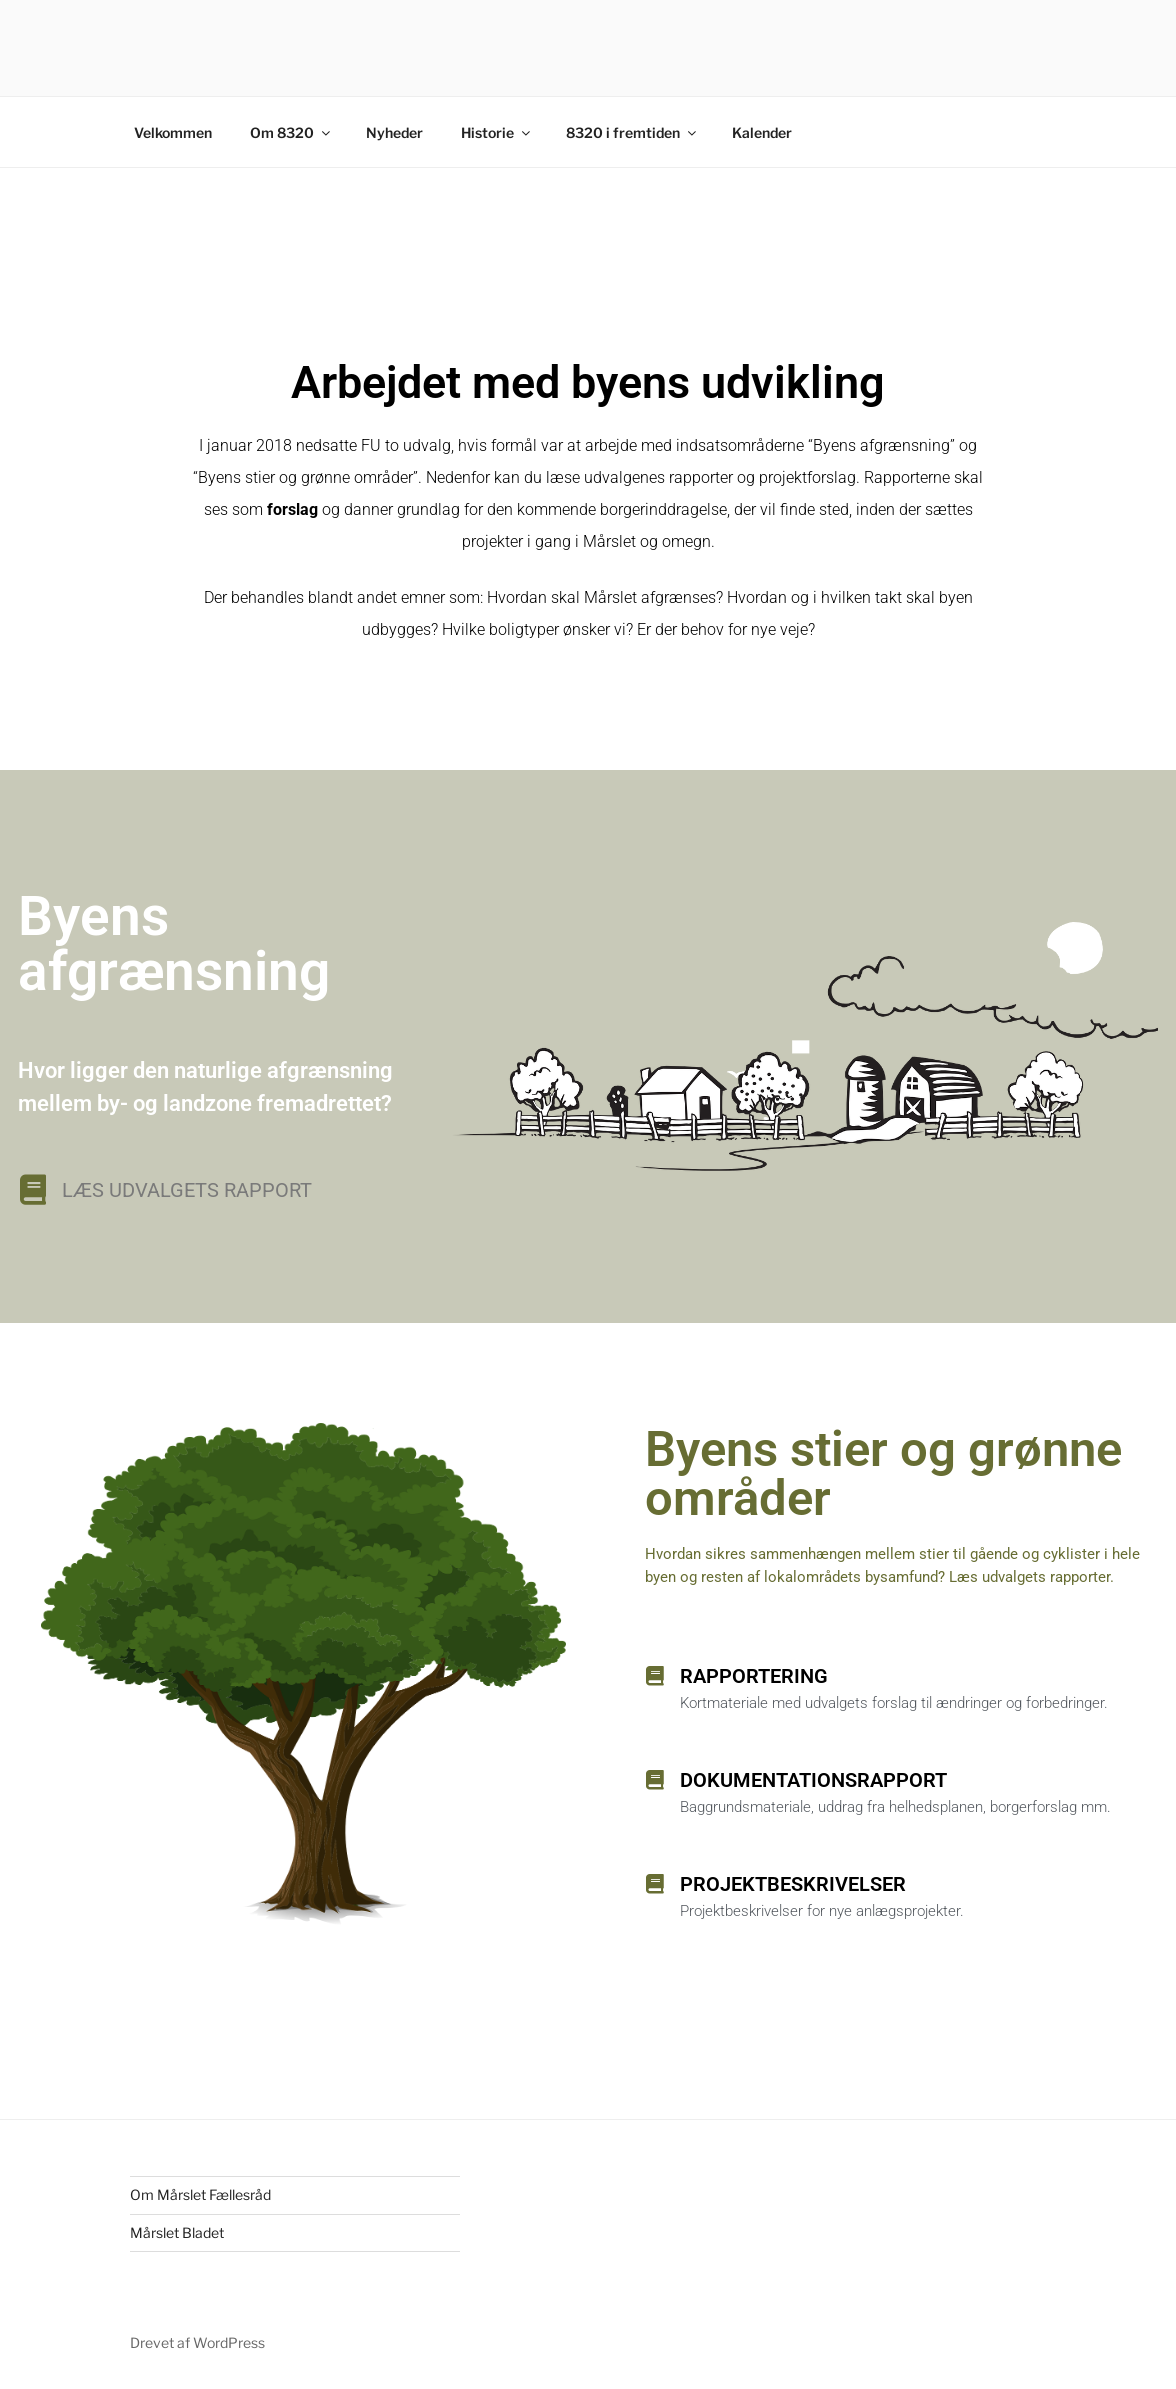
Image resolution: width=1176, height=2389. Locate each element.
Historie (497, 132)
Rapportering (754, 1676)
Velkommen (173, 132)
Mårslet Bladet (177, 2232)
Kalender (762, 132)
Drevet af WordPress (197, 2342)
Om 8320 (291, 132)
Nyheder (394, 132)
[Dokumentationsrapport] (655, 1780)
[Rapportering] (655, 1676)
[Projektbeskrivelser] (655, 1884)
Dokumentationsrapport (813, 1780)
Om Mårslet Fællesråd (200, 2194)
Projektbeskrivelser (793, 1884)
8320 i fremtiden (632, 132)
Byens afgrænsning (174, 943)
